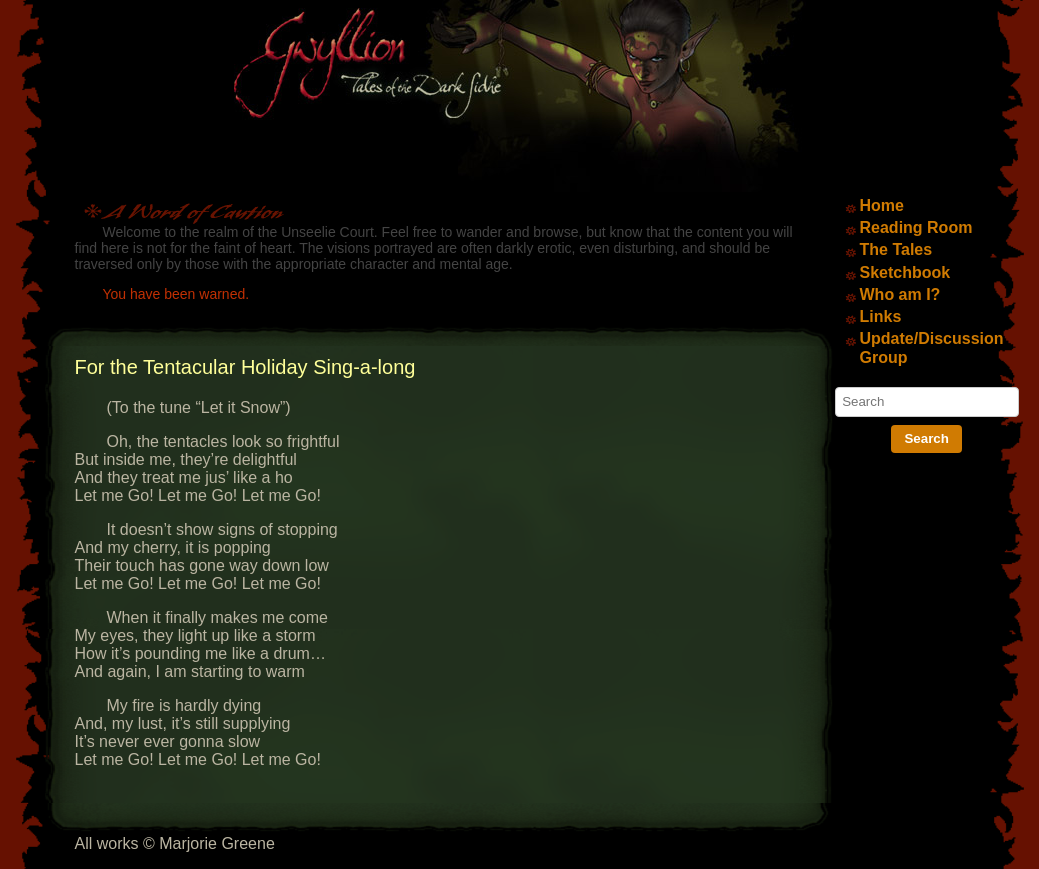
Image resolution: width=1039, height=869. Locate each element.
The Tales (896, 249)
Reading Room (916, 227)
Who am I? (900, 294)
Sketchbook (905, 272)
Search (926, 438)
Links (881, 316)
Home (882, 205)
